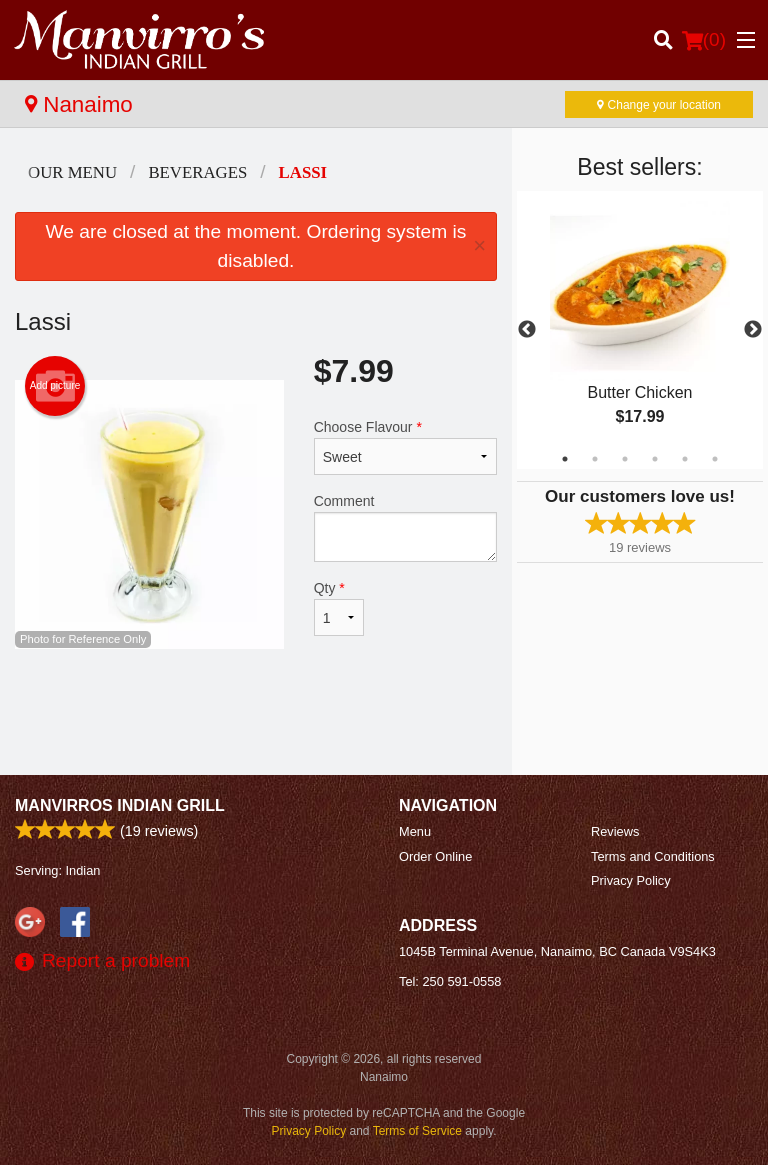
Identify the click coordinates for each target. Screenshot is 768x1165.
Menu (415, 831)
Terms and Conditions (653, 856)
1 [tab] (565, 459)
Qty (339, 608)
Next (753, 330)
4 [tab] (655, 459)
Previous (527, 330)
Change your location (659, 105)
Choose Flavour (405, 447)
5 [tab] (685, 459)
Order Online (435, 856)
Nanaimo (79, 104)
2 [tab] (595, 459)
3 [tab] (625, 459)
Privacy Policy (631, 880)
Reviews (615, 831)
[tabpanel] (640, 330)
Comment (405, 527)
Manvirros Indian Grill (120, 805)
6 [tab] (715, 459)
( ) (704, 40)
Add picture (55, 386)
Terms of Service (417, 1131)
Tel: (450, 981)
